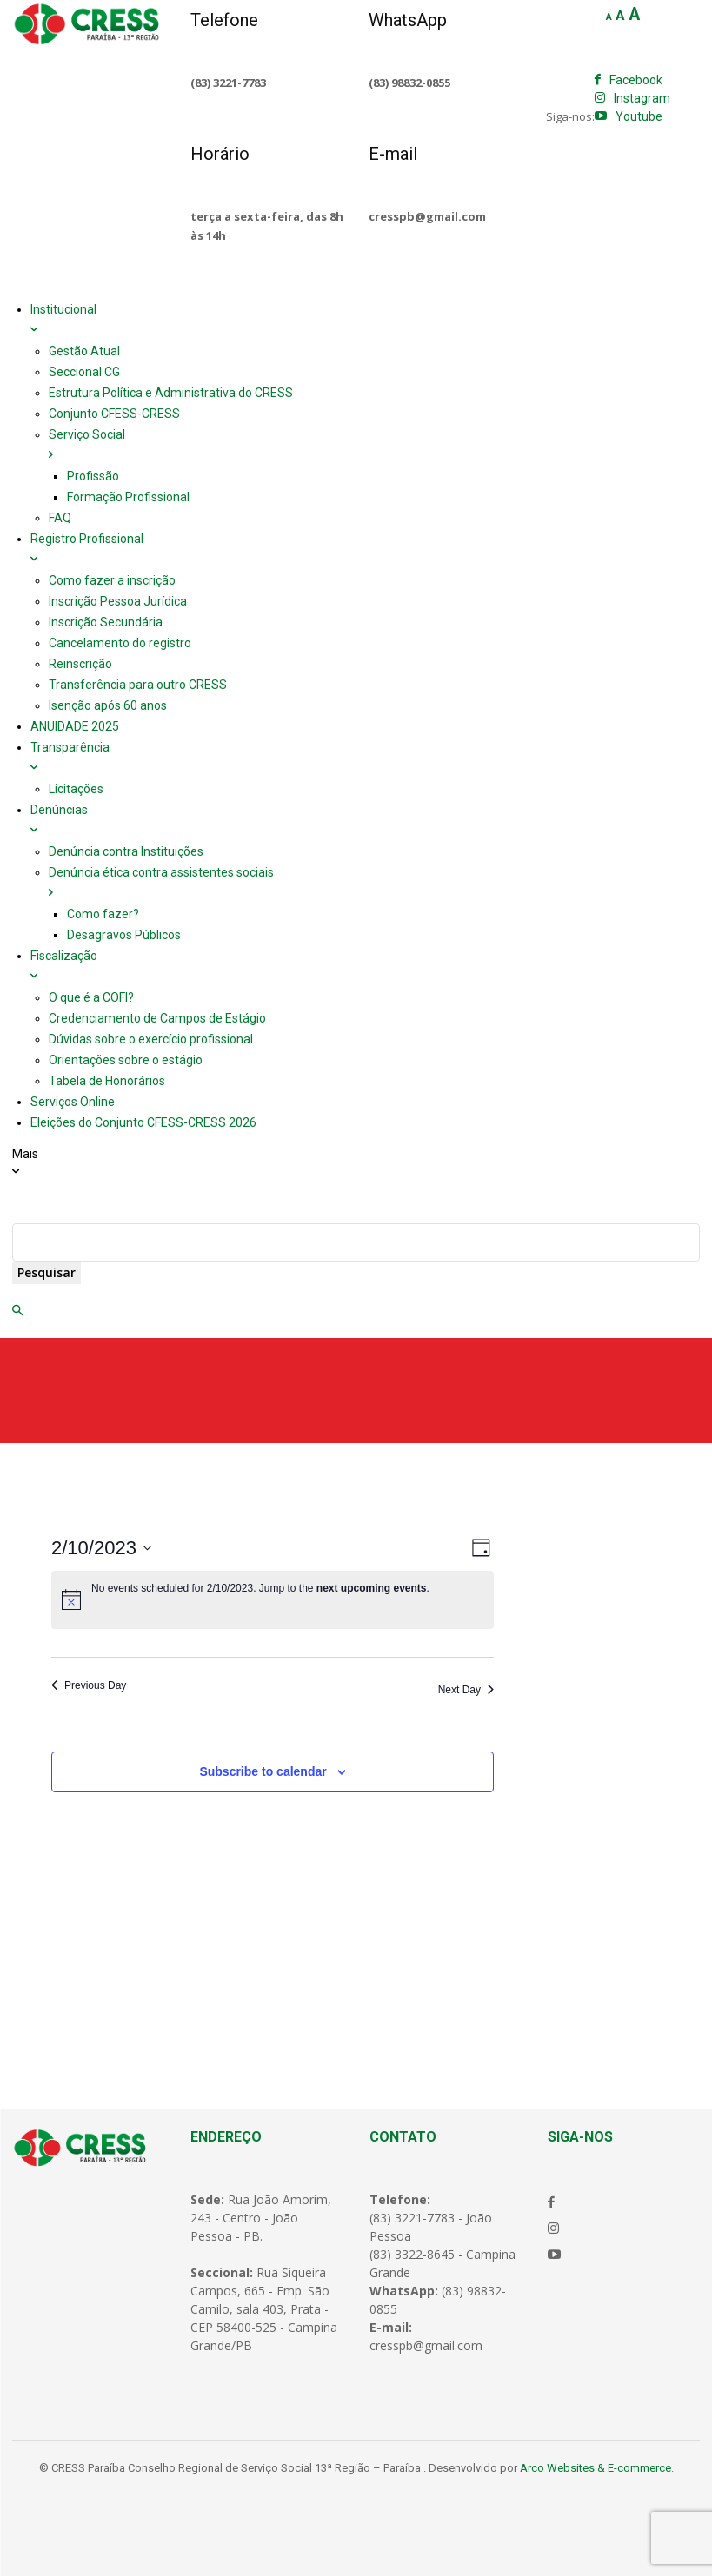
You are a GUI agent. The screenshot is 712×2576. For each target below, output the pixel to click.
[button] (17, 1311)
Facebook (635, 80)
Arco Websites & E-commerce (595, 2467)
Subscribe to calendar (262, 1771)
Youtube (639, 116)
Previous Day (88, 1685)
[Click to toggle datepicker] (101, 1547)
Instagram (642, 98)
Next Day (466, 1690)
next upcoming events (371, 1588)
